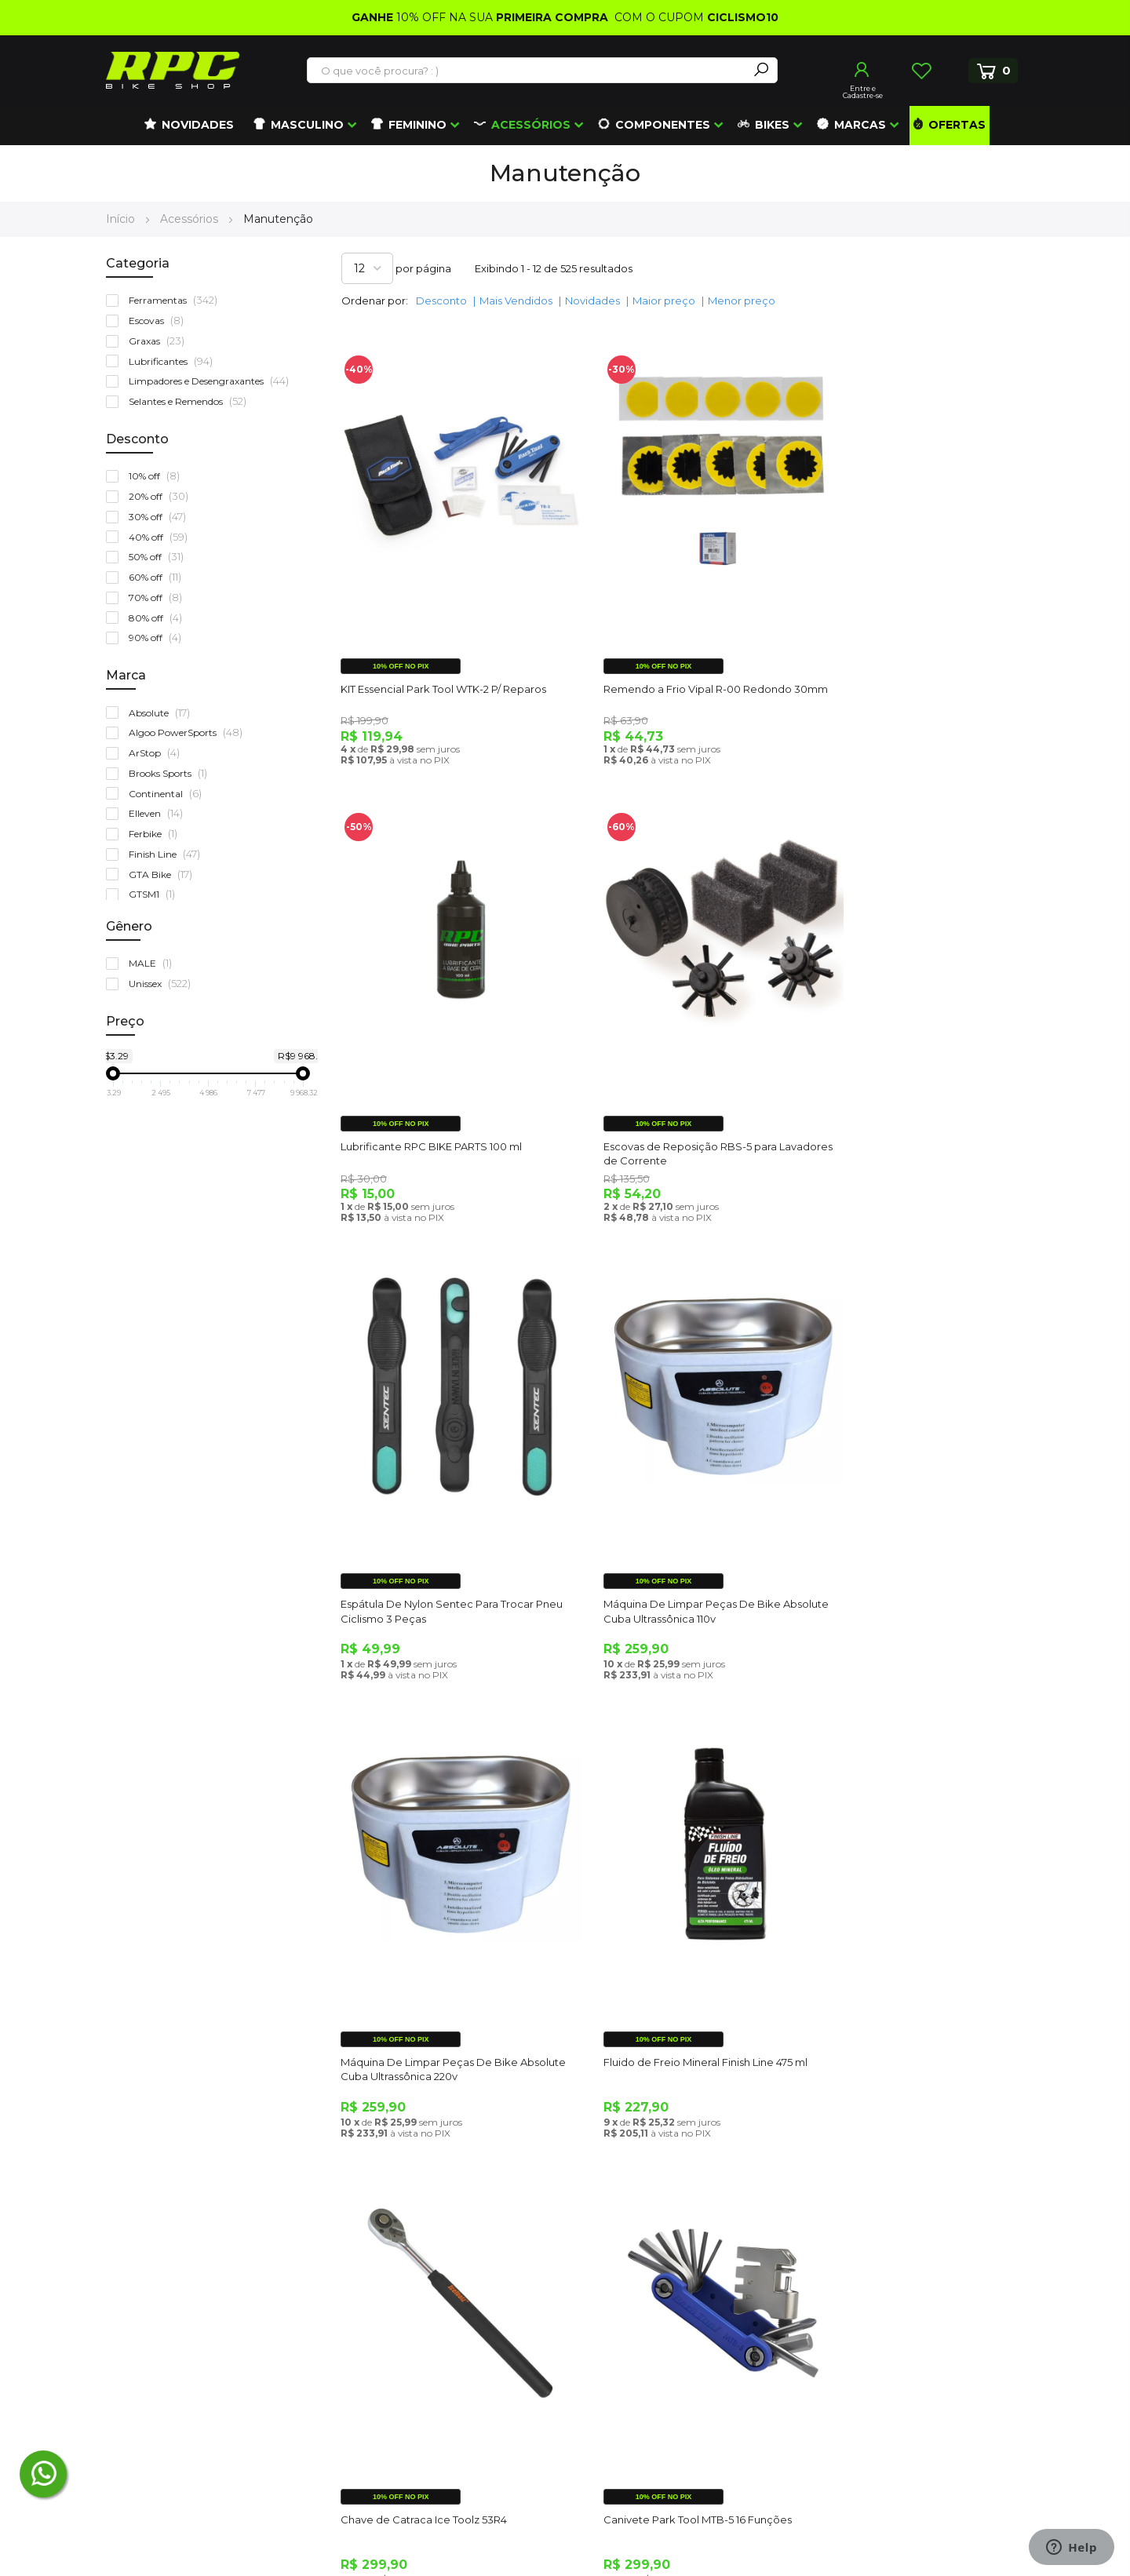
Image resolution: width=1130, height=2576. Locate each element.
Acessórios (190, 219)
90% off (158, 637)
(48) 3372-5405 (164, 2298)
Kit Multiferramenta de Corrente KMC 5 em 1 (912, 1968)
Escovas (159, 320)
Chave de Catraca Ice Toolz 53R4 (896, 1527)
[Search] (761, 70)
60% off (158, 577)
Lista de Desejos (921, 71)
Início (122, 219)
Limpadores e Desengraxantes (212, 381)
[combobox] (528, 70)
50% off (159, 557)
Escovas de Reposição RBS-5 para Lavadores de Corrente (429, 1101)
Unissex (163, 983)
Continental (168, 794)
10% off (157, 476)
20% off (162, 496)
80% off (158, 618)
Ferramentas (176, 300)
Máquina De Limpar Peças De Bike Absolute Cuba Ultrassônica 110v (901, 1101)
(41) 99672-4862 (172, 2333)
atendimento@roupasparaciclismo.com (219, 2262)
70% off (158, 597)
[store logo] (172, 70)
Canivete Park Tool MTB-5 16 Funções (436, 1961)
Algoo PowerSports (189, 732)
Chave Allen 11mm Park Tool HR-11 (661, 1961)
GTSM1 (155, 894)
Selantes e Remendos (191, 401)
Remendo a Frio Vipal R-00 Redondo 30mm (672, 668)
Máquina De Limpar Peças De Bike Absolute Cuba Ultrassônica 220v (430, 1534)
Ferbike (156, 834)
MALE (153, 963)
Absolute (162, 713)
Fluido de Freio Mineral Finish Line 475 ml (680, 1527)
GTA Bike (164, 874)
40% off (161, 537)
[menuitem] (189, 125)
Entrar (862, 70)
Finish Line (168, 854)
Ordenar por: (374, 300)
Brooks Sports (171, 773)
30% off (160, 517)
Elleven (159, 813)
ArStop (157, 753)
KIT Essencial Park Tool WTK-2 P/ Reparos (445, 661)
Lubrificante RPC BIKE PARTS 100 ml (903, 661)
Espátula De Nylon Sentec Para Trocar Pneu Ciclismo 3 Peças (674, 1101)
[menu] (565, 125)
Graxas (160, 341)
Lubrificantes (174, 361)
